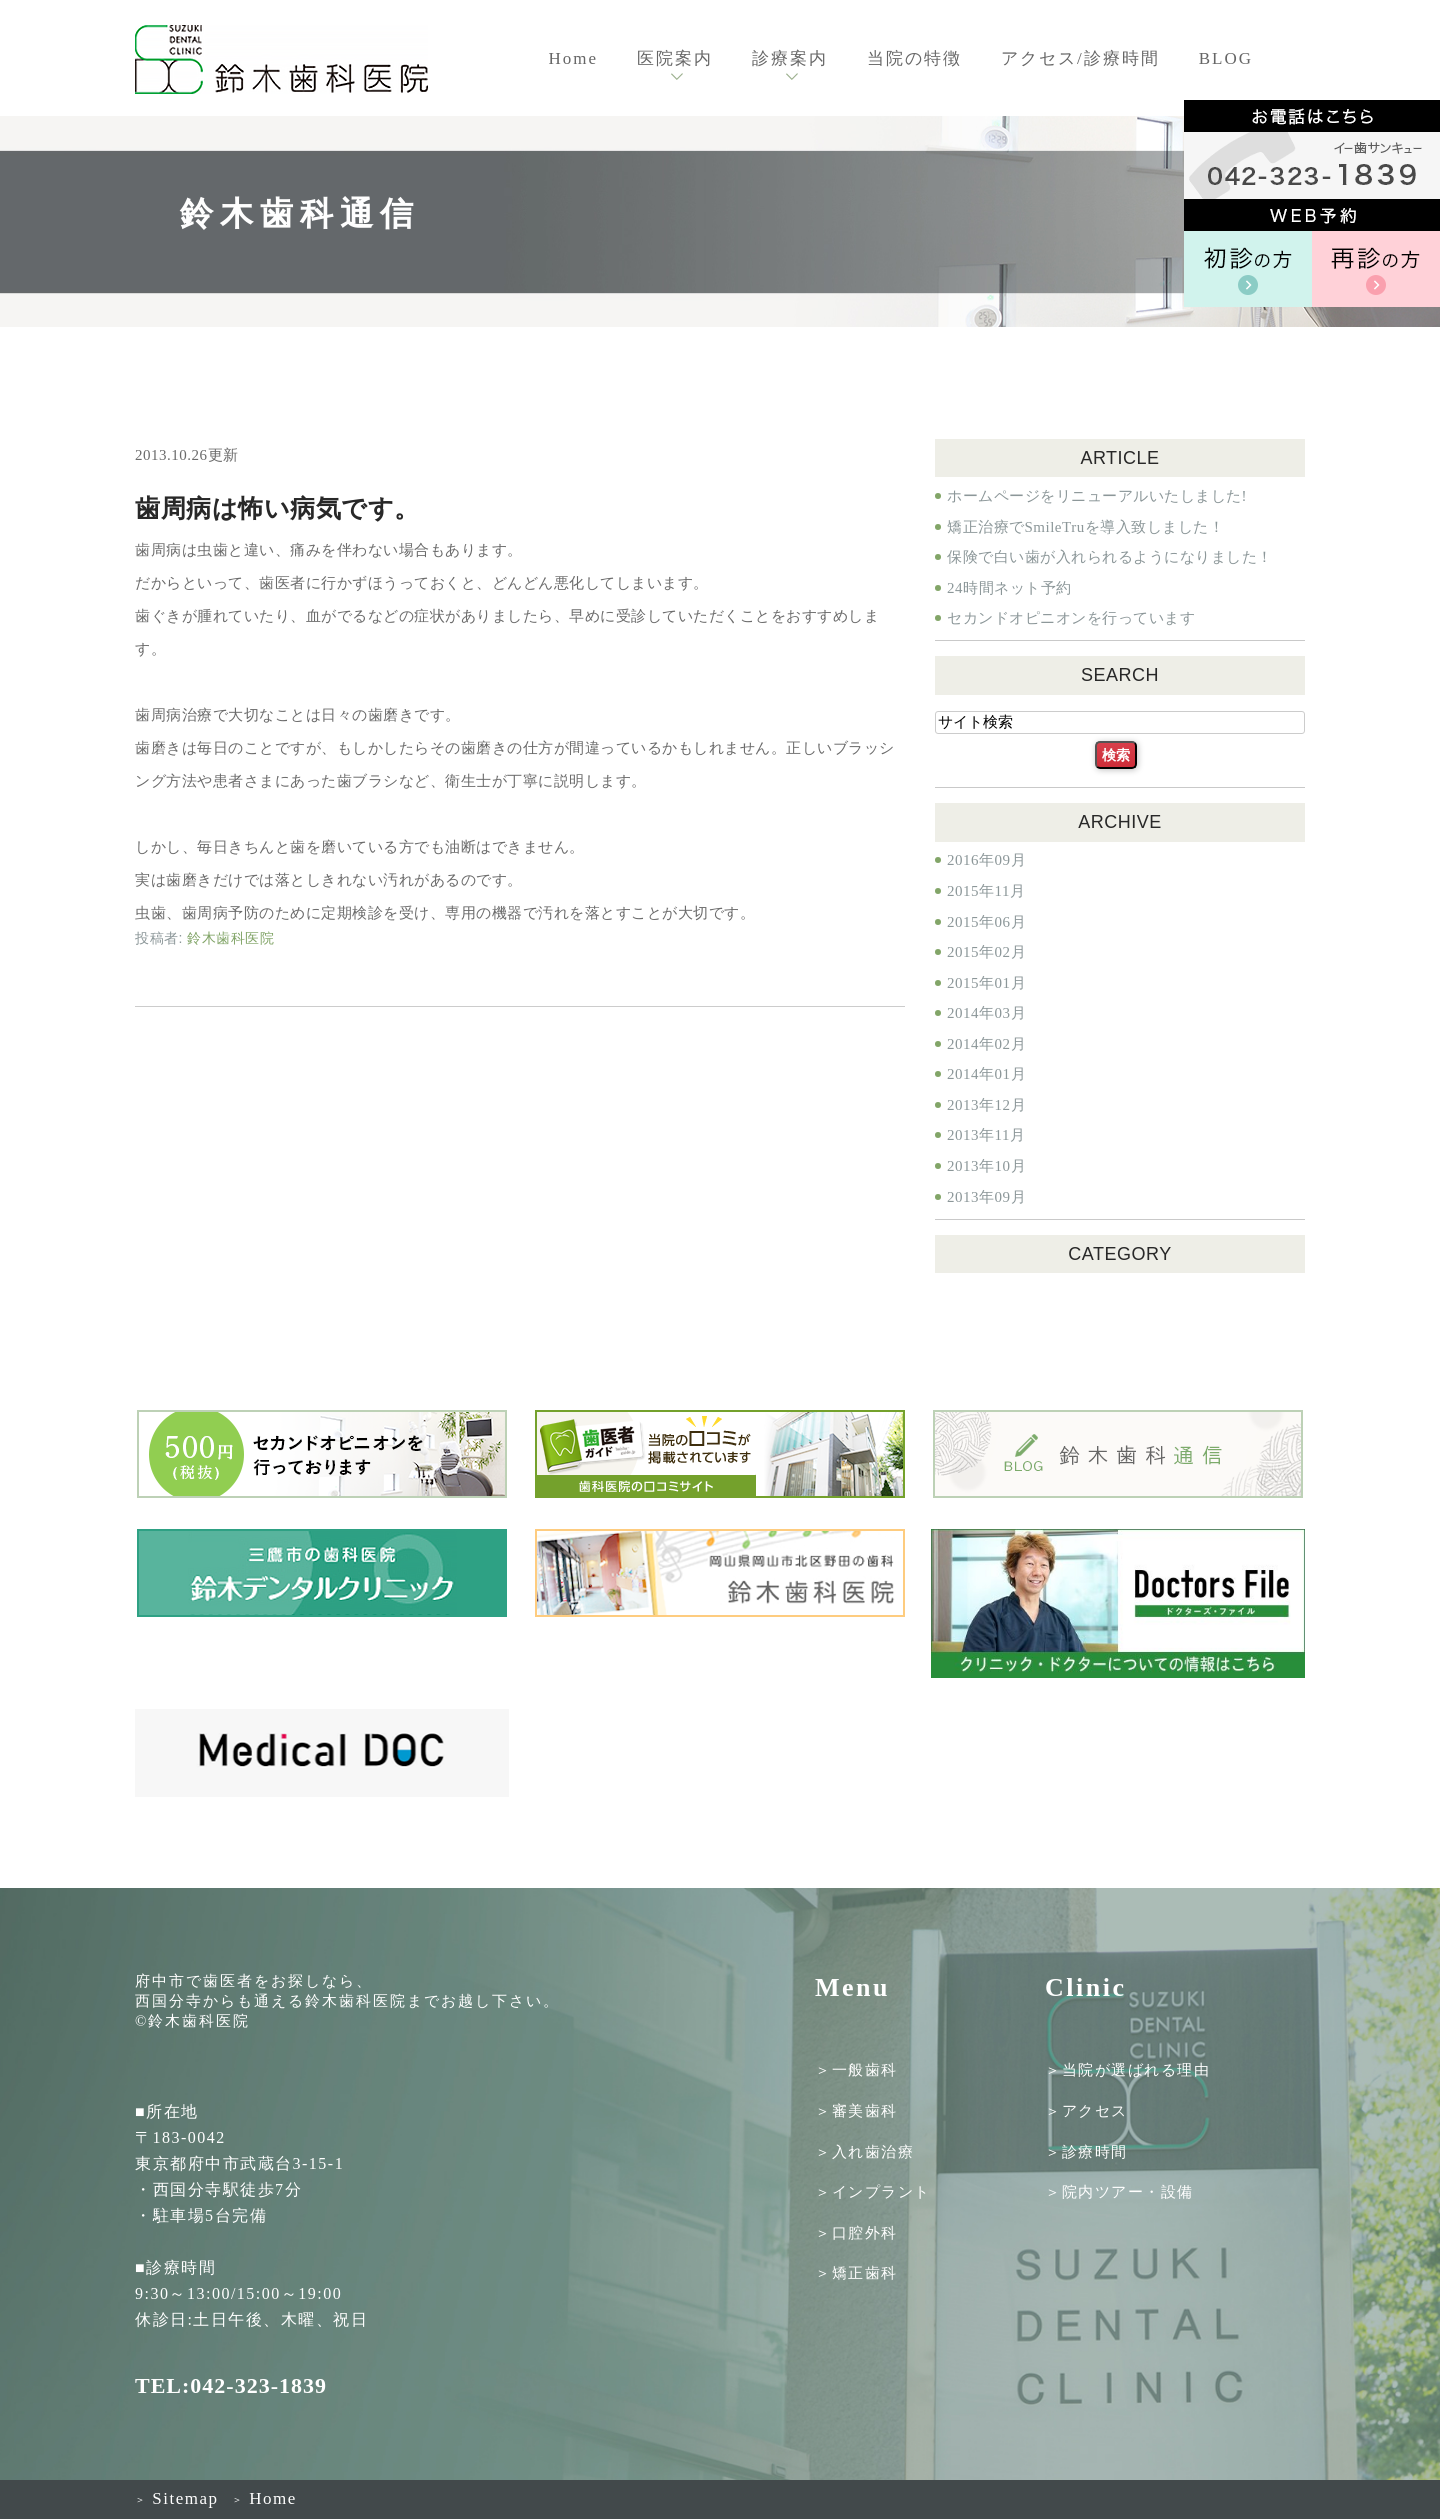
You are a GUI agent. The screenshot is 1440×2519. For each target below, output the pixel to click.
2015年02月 (986, 952)
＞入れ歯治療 (864, 2151)
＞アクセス (1086, 2111)
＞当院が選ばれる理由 (1127, 2070)
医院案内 (675, 58)
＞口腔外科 (856, 2232)
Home (573, 58)
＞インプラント (873, 2192)
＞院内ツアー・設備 (1119, 2192)
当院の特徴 (914, 58)
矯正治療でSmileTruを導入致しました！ (1085, 527)
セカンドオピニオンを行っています (1071, 618)
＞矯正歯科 (856, 2273)
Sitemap (176, 2498)
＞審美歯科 (856, 2111)
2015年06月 (986, 922)
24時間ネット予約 (1009, 588)
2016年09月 (986, 860)
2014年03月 (986, 1013)
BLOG (1226, 58)
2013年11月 (986, 1135)
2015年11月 (986, 891)
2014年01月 (986, 1074)
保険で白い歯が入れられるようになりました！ (1110, 557)
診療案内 (790, 58)
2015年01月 (986, 983)
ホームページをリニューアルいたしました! (1097, 496)
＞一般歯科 (856, 2070)
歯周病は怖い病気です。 (277, 508)
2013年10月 (986, 1166)
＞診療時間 (1086, 2151)
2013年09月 (986, 1197)
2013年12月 (986, 1105)
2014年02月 (986, 1044)
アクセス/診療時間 (1080, 58)
